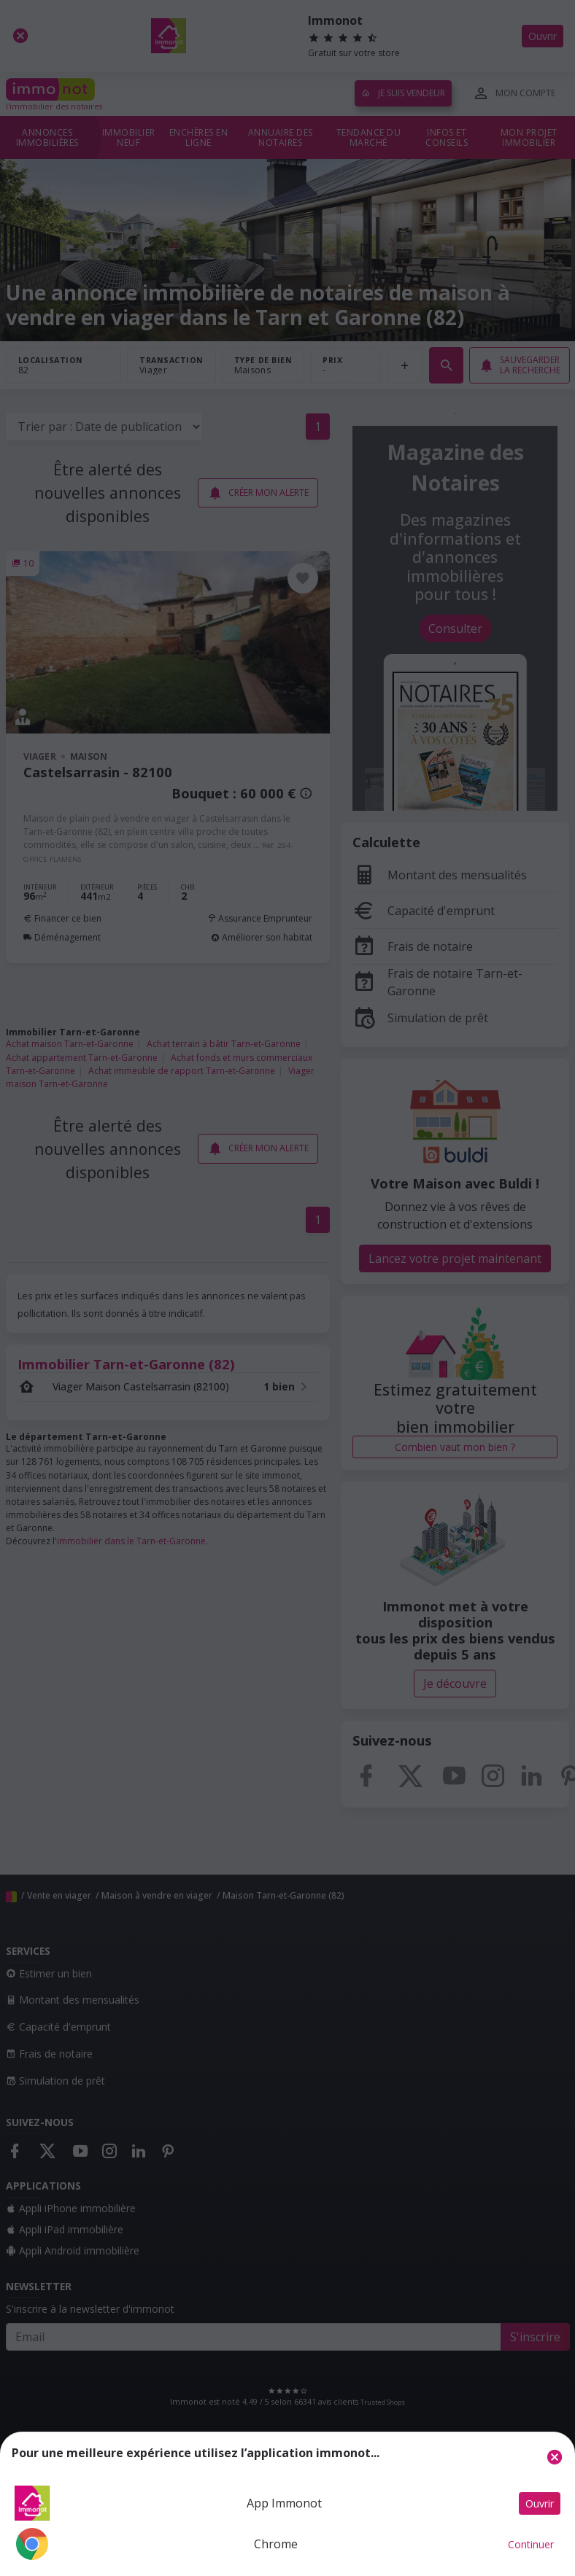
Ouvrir (539, 2503)
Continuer (531, 2544)
